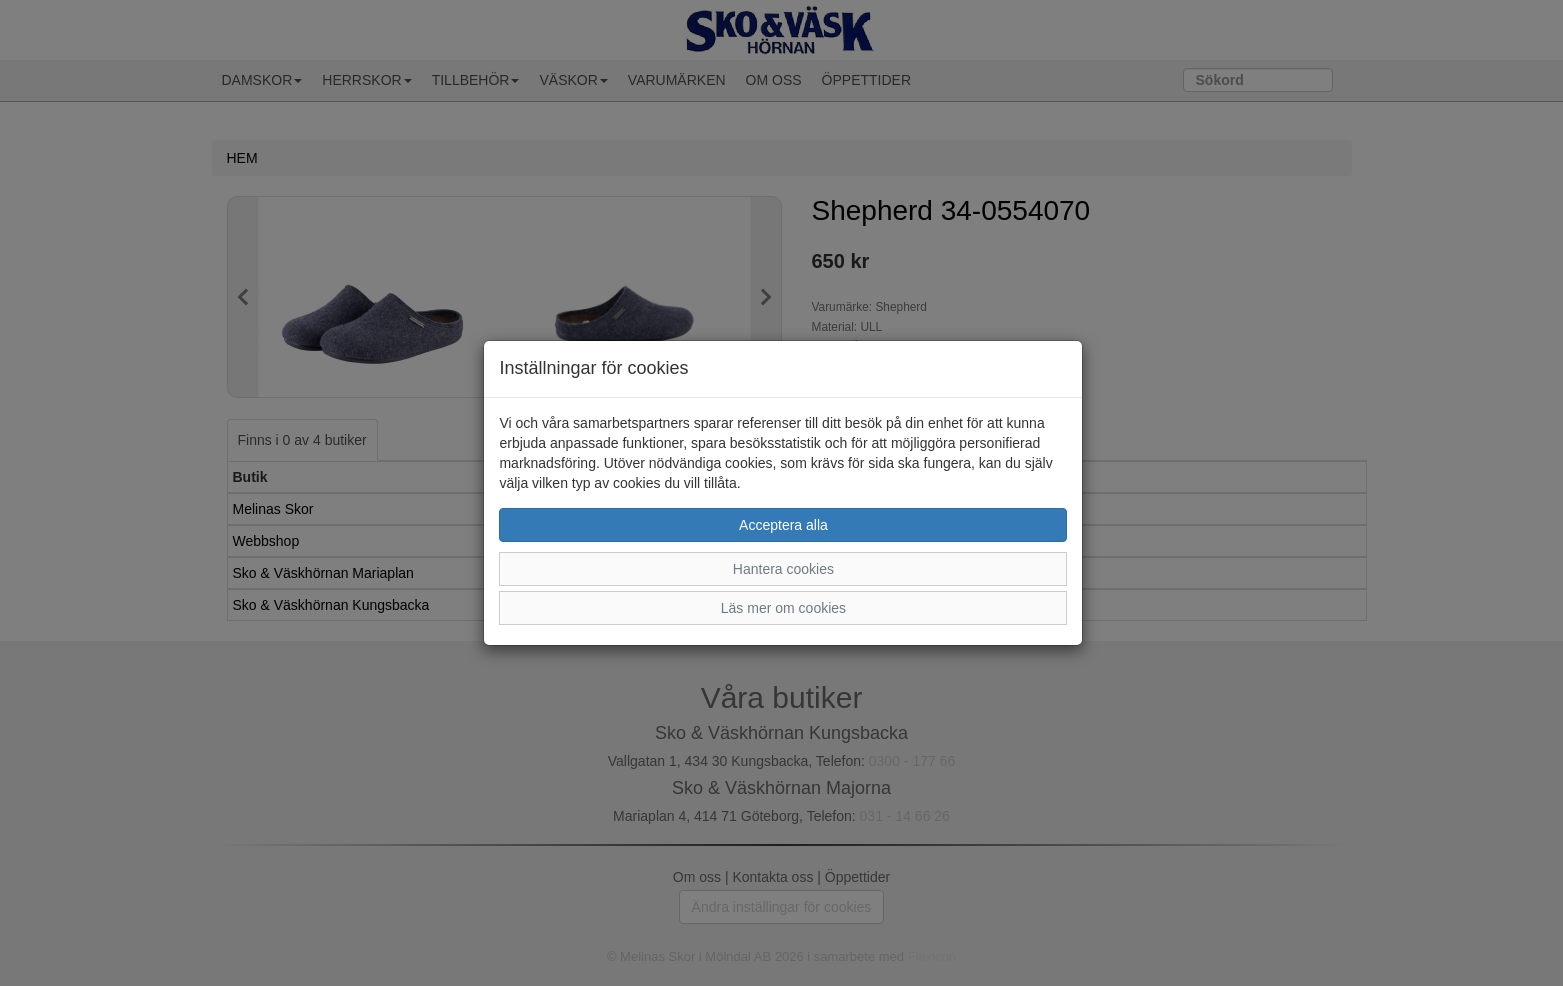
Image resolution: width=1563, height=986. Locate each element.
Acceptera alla (783, 525)
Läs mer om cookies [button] (783, 608)
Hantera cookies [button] (783, 569)
